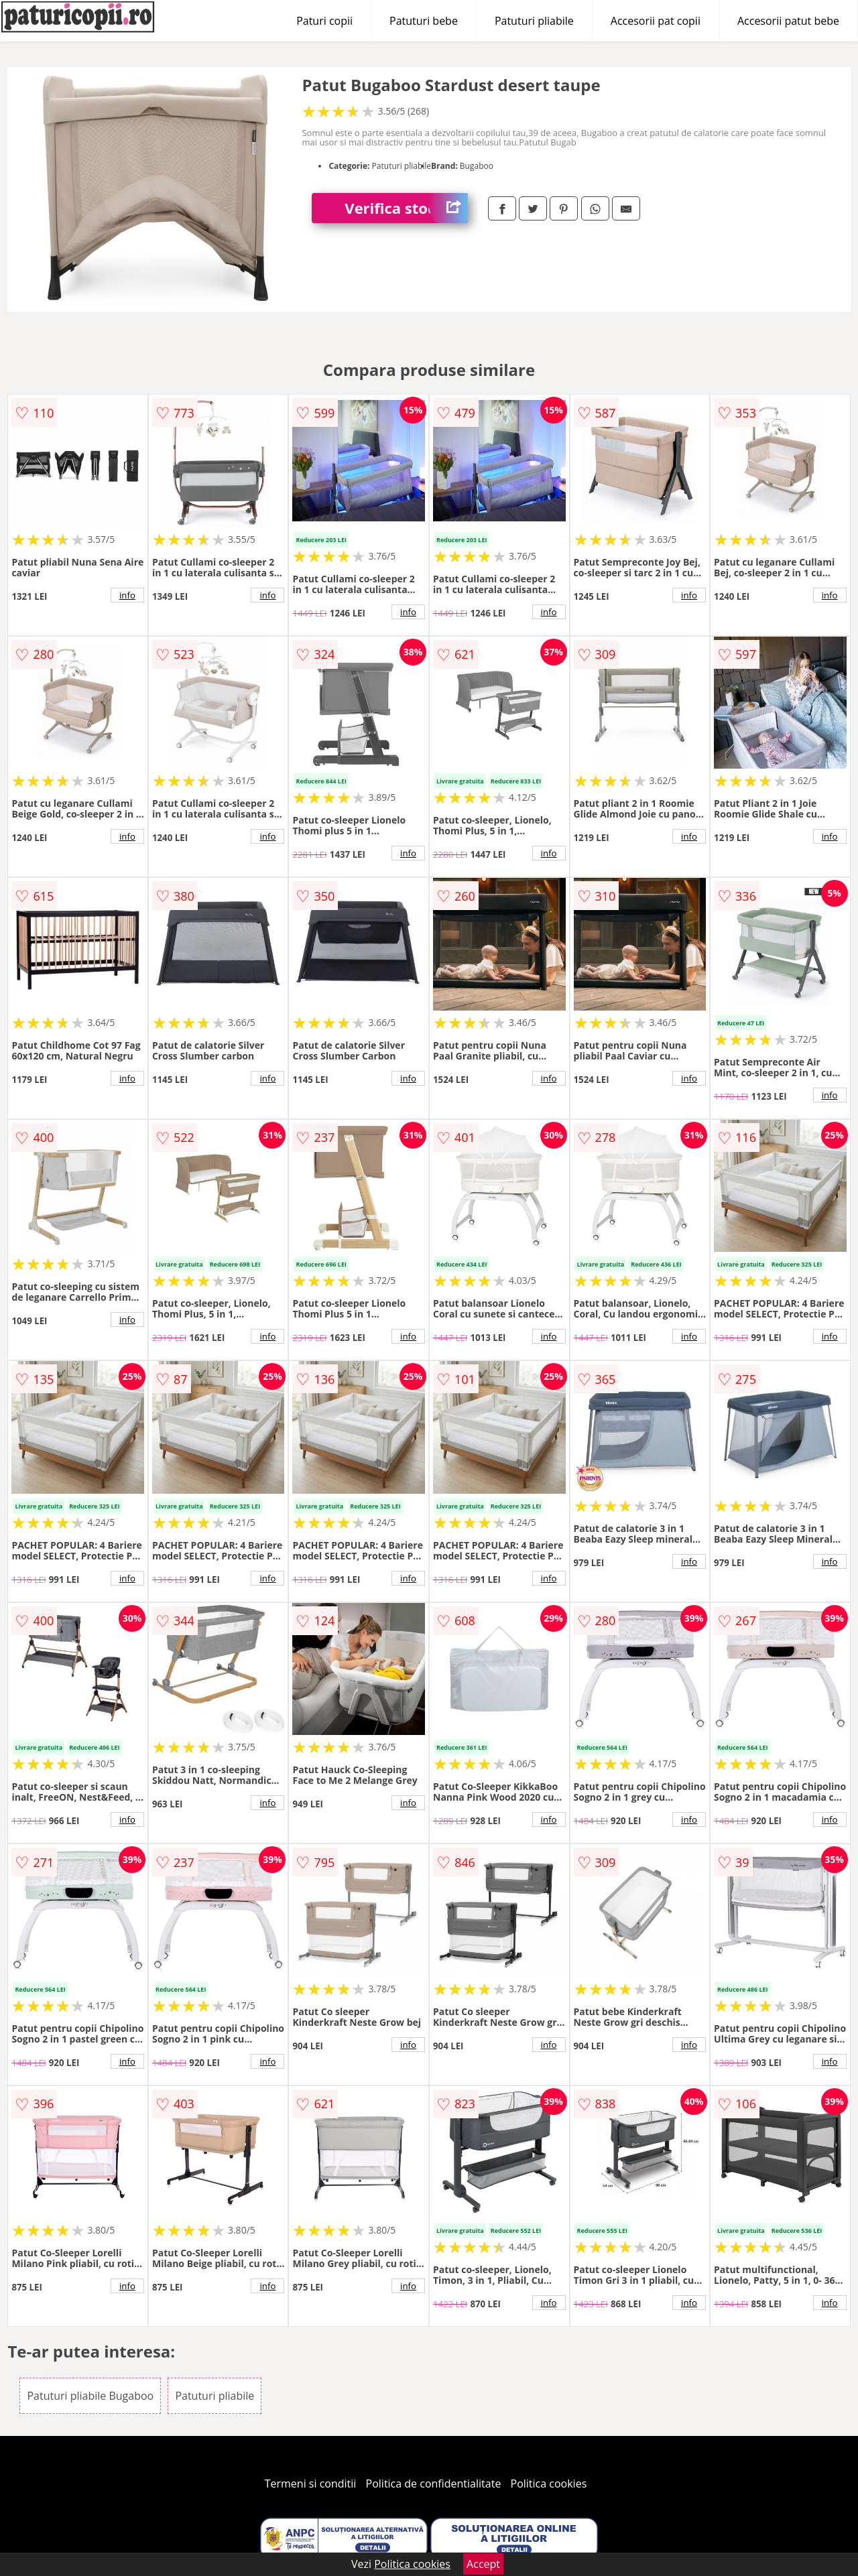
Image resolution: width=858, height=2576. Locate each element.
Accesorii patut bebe (788, 20)
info (127, 595)
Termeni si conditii (311, 2483)
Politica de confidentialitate (433, 2483)
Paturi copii (324, 20)
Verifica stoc (406, 208)
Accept (483, 2564)
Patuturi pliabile (534, 20)
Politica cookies (549, 2483)
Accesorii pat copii (655, 20)
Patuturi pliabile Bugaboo (90, 2395)
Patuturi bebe (423, 20)
